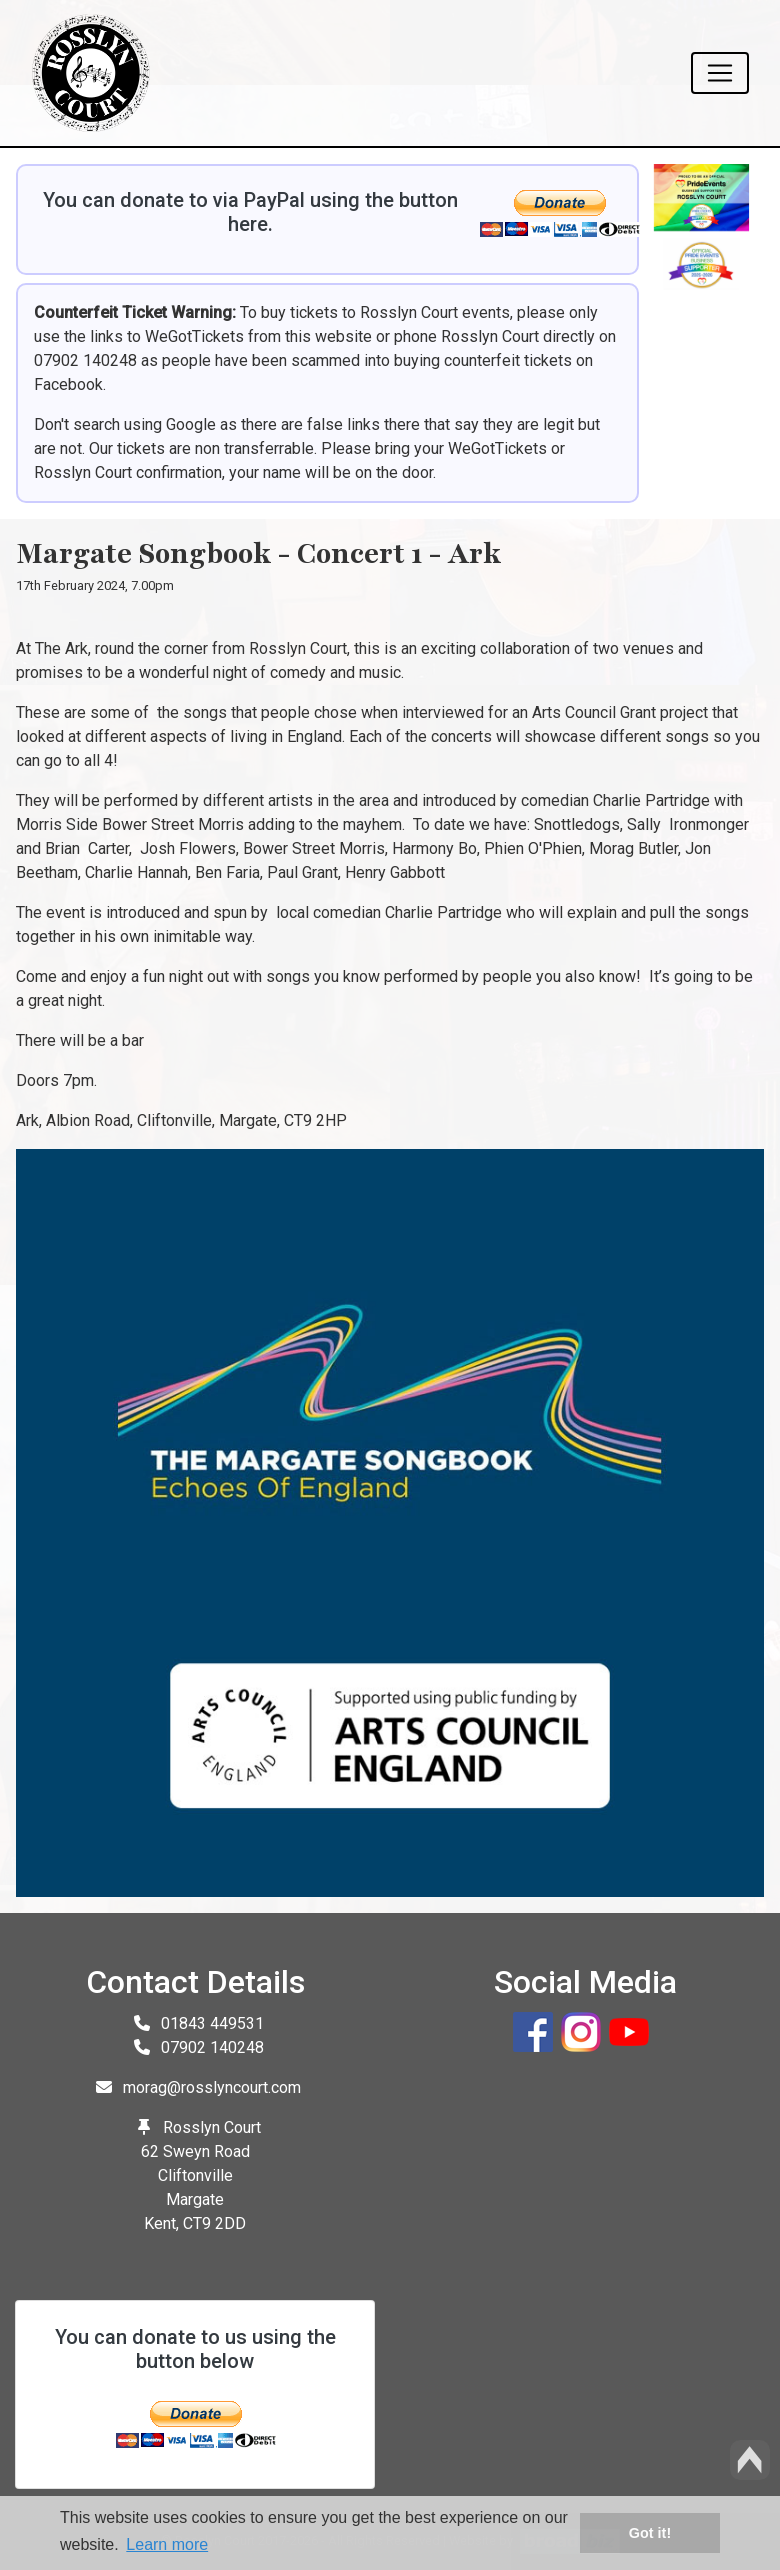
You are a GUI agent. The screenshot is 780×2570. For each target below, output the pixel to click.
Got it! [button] (650, 2533)
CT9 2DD (214, 2223)
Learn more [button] (167, 2544)
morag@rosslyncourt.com (212, 2087)
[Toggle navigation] (720, 73)
